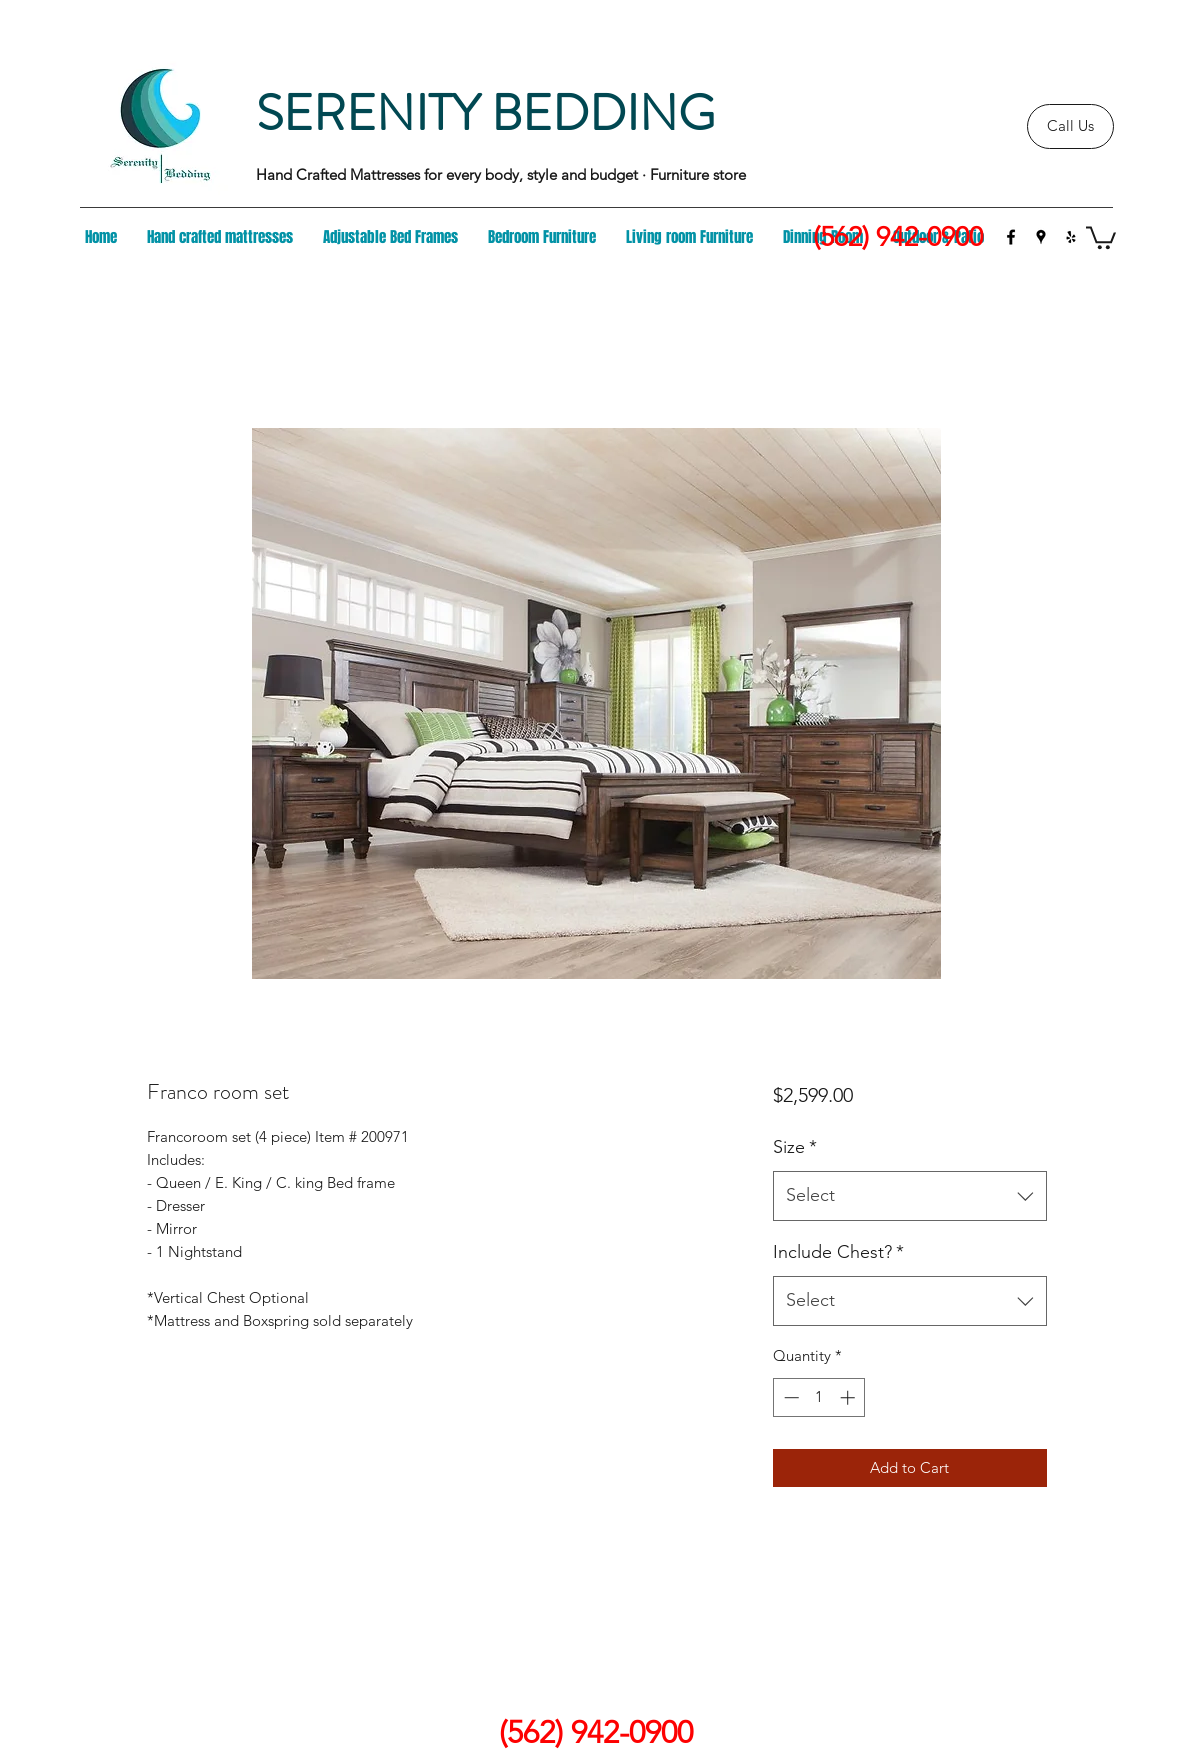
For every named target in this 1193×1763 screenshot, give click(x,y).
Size (795, 1147)
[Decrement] (789, 1397)
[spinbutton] (819, 1397)
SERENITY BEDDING (485, 113)
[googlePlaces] (1041, 237)
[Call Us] (1070, 126)
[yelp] (1071, 237)
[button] (1101, 236)
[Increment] (849, 1397)
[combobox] (909, 1196)
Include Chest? (838, 1252)
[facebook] (1011, 237)
